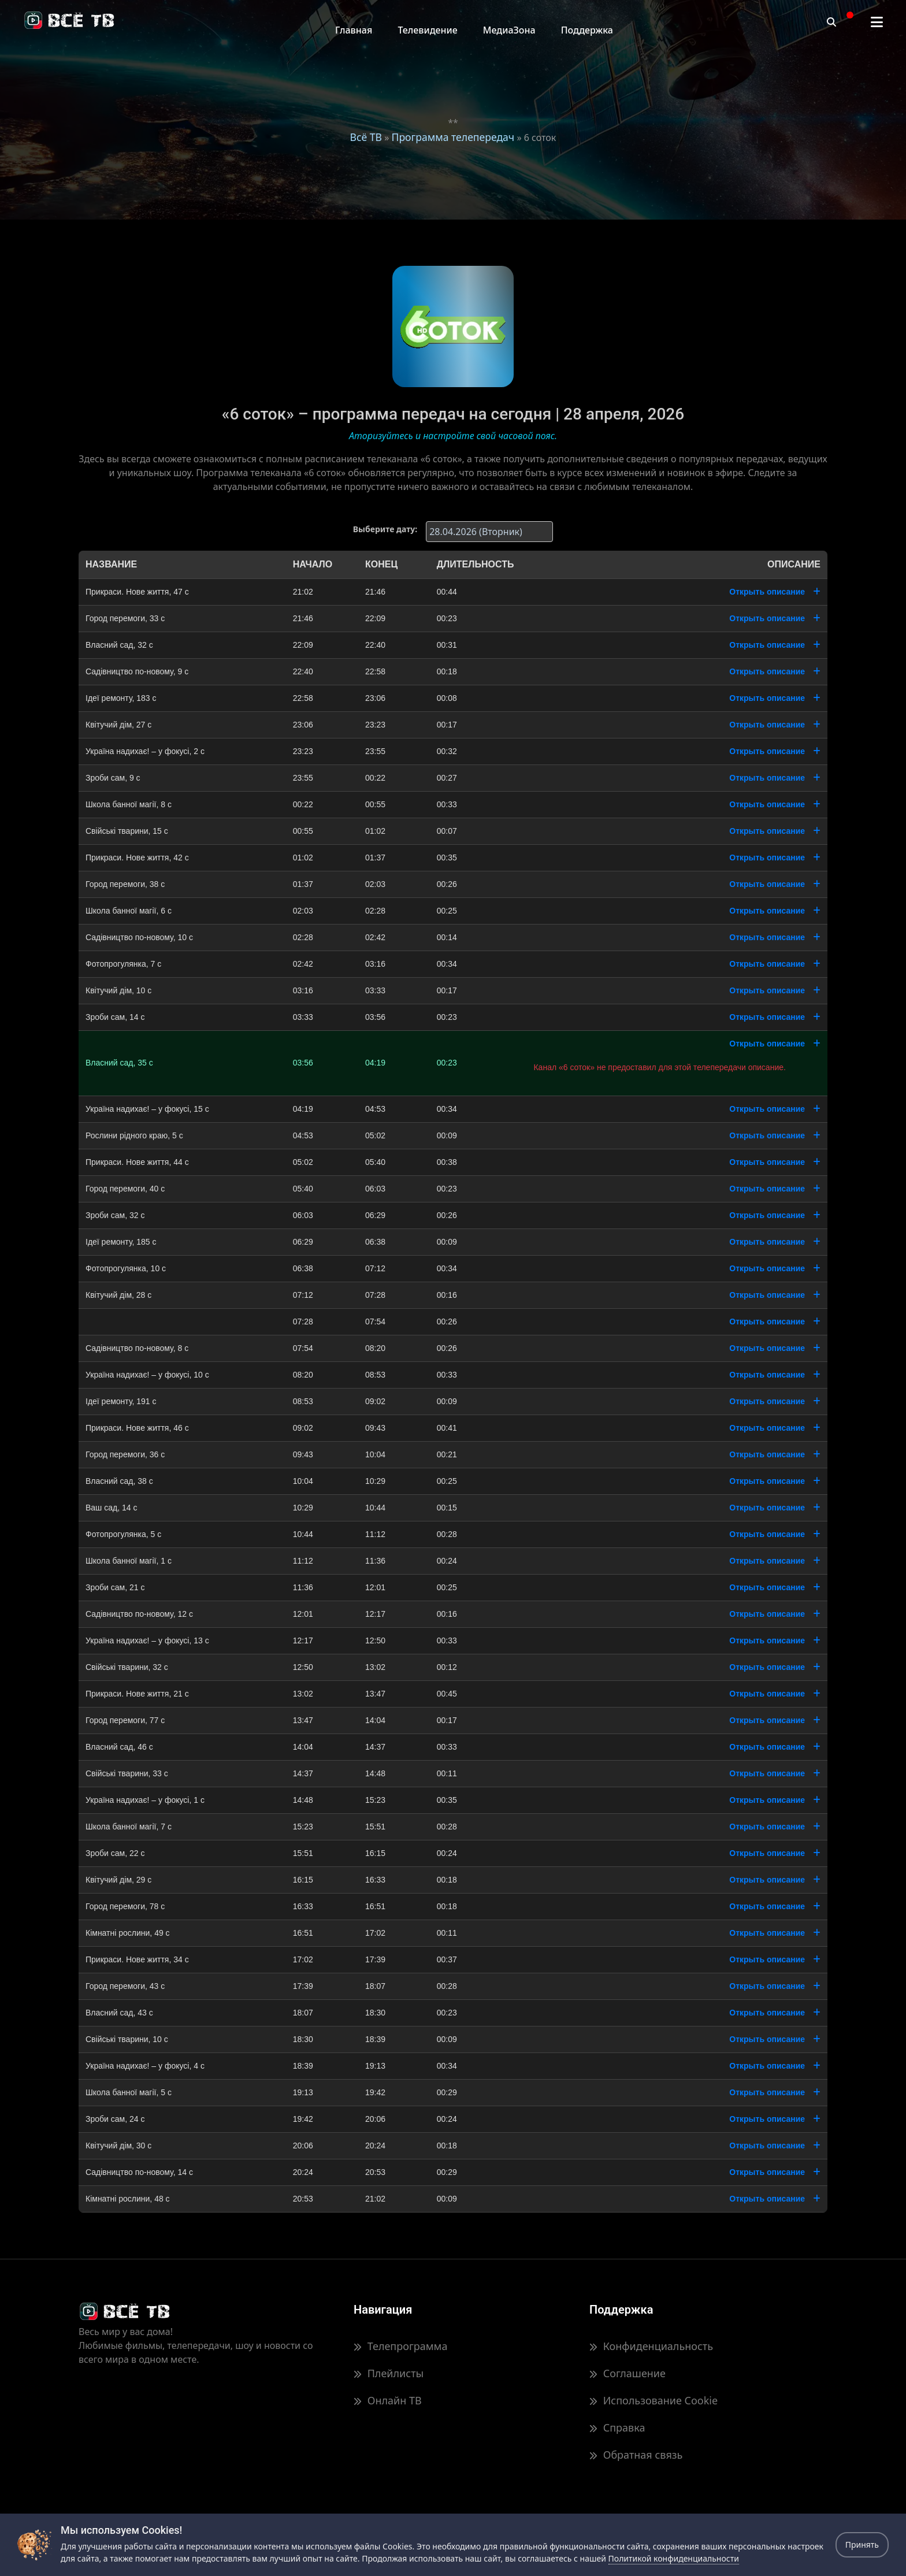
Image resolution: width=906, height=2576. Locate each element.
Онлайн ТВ (388, 2400)
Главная (353, 30)
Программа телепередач (453, 137)
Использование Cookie (653, 2400)
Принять (862, 2544)
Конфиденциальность (651, 2346)
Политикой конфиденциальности (673, 2558)
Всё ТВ (366, 137)
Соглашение (627, 2373)
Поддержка (587, 30)
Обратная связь (635, 2455)
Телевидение (427, 30)
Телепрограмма (400, 2346)
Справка (617, 2427)
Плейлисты (389, 2373)
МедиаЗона (509, 30)
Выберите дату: (385, 529)
